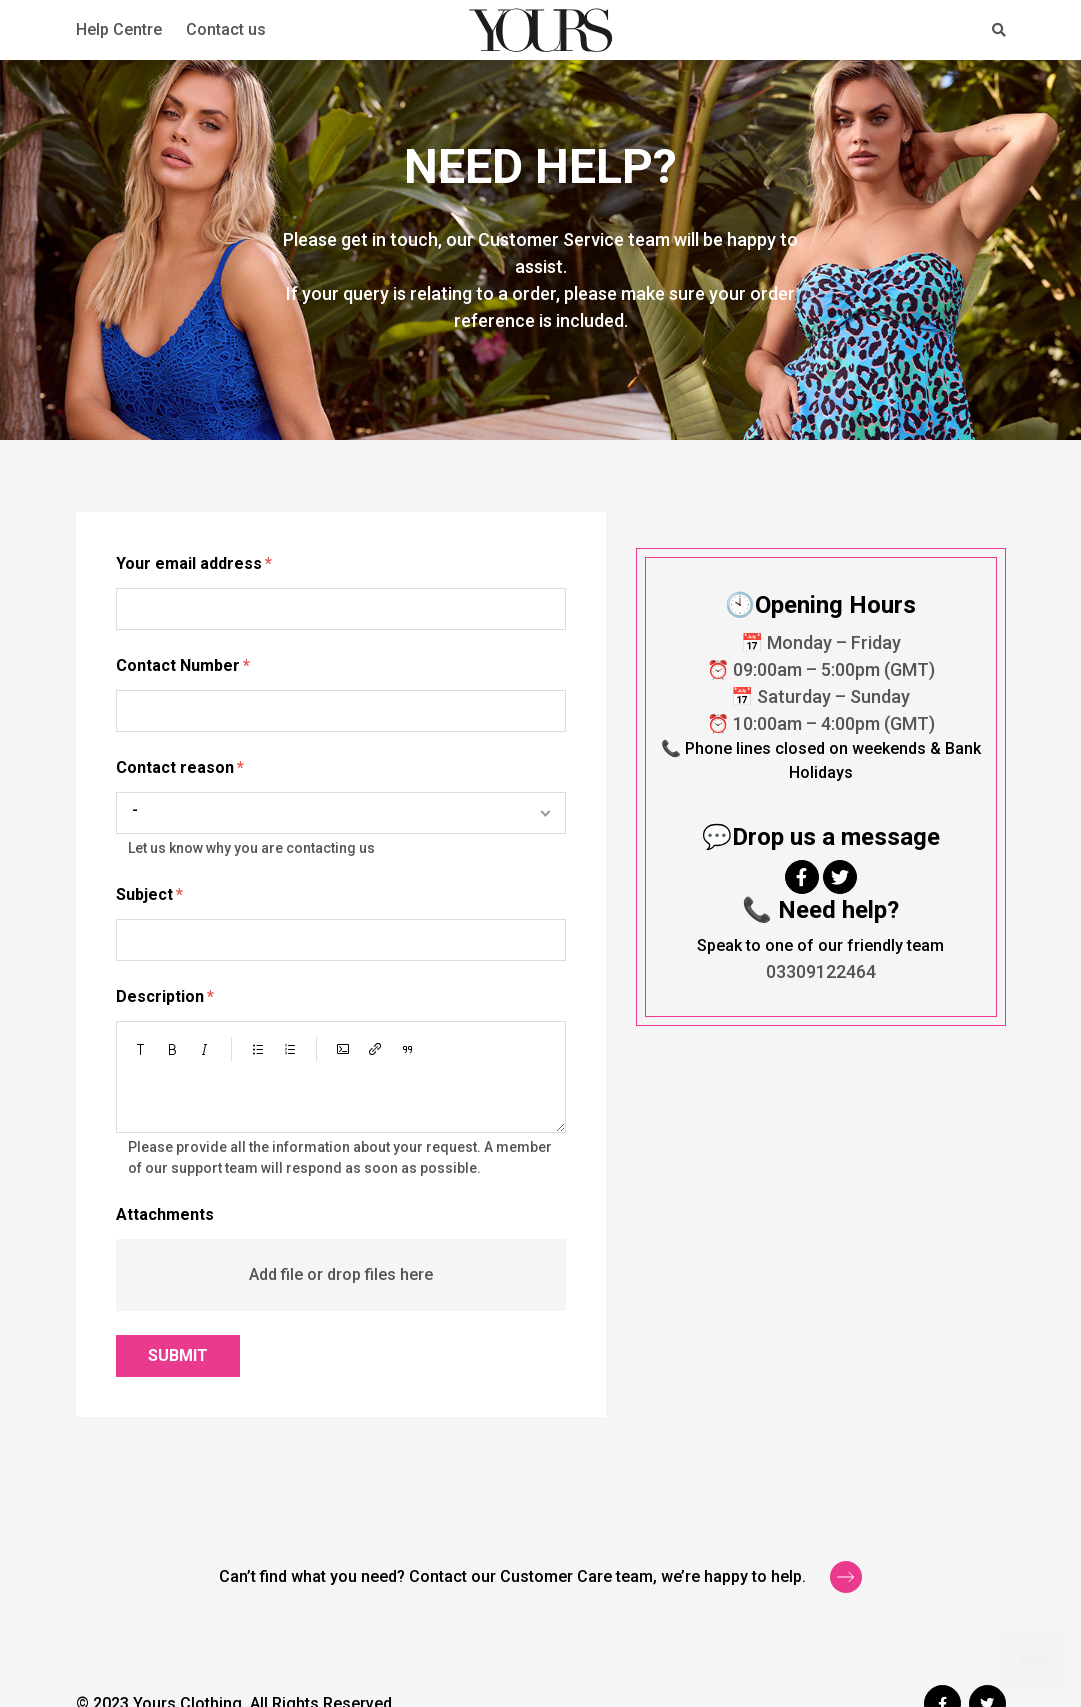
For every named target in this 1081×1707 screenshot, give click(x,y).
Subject (144, 894)
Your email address (189, 563)
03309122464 (821, 971)
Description (160, 996)
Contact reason (175, 767)
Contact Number (178, 665)
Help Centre (119, 29)
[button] (141, 1049)
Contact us (226, 29)
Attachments (165, 1214)
